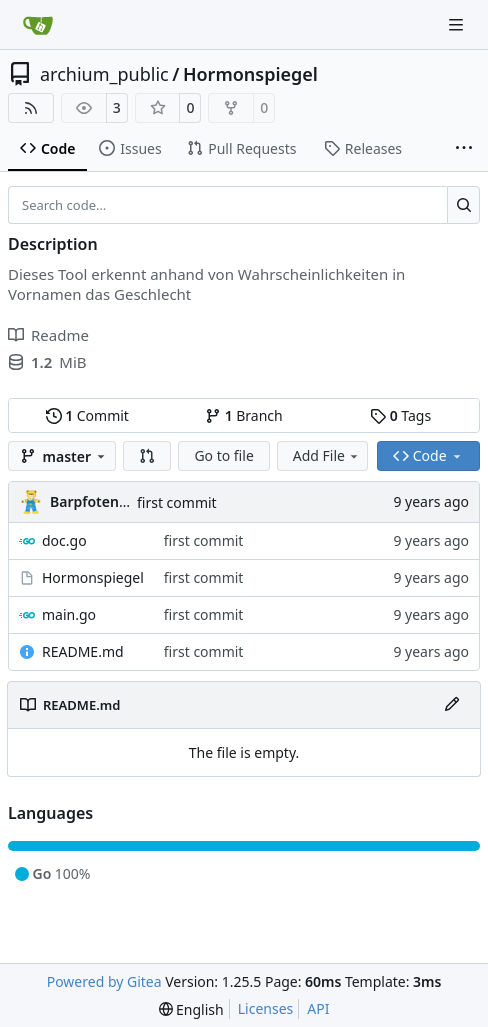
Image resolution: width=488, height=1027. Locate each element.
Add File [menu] (327, 455)
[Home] (38, 25)
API (318, 1008)
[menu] (191, 1009)
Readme (48, 335)
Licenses (266, 1008)
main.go (69, 614)
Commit (87, 415)
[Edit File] (452, 705)
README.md (83, 651)
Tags (400, 415)
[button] (147, 456)
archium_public (104, 74)
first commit (177, 502)
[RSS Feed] (31, 108)
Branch (244, 415)
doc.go (64, 540)
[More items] (464, 149)
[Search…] (463, 205)
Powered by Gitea (104, 981)
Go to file (223, 455)
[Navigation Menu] (458, 24)
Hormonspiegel (250, 74)
